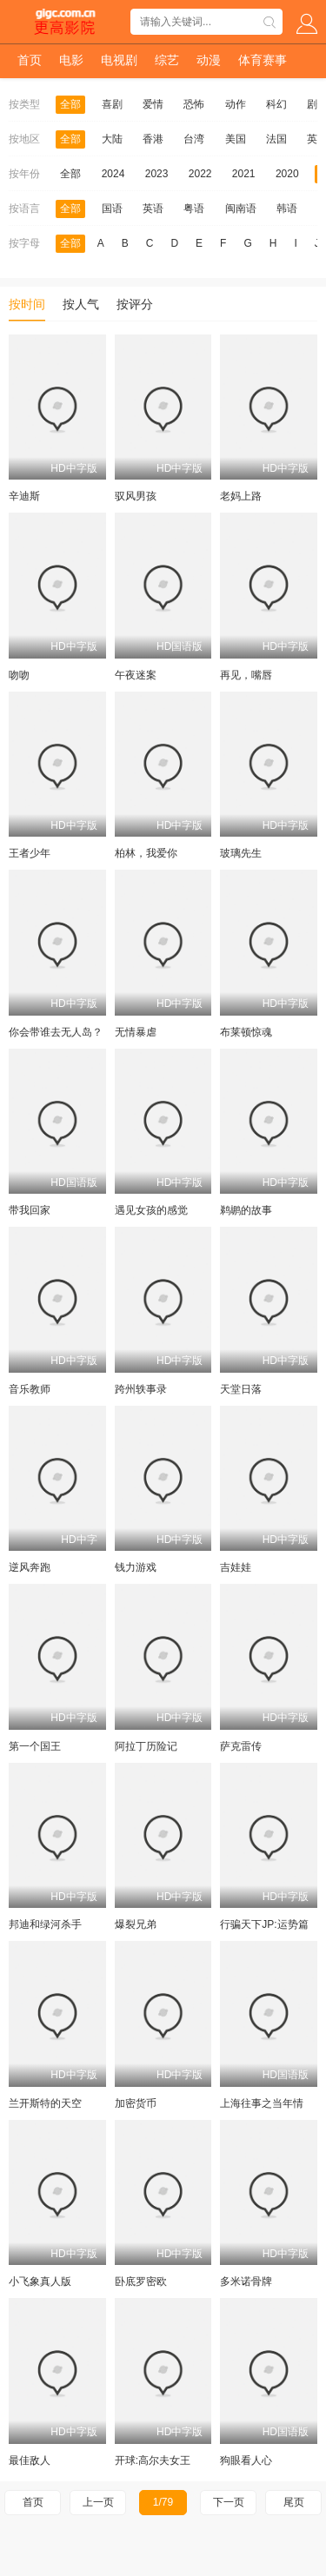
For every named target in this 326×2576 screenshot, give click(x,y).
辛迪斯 (24, 496)
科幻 (276, 104)
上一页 (98, 2502)
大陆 (112, 139)
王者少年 (29, 853)
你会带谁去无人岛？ (56, 1032)
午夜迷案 (135, 675)
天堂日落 (241, 1389)
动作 (235, 104)
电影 (71, 60)
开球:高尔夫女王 (152, 2460)
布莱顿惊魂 (246, 1032)
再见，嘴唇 (246, 675)
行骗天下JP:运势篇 (264, 1924)
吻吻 (19, 675)
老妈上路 (241, 496)
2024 (113, 174)
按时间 (27, 304)
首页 (29, 60)
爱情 (153, 104)
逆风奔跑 (29, 1567)
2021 (244, 174)
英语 (153, 208)
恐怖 (193, 104)
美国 (235, 139)
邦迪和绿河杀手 (45, 1924)
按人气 (81, 304)
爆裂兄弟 (135, 1924)
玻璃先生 (241, 853)
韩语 (286, 208)
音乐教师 (29, 1389)
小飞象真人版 (40, 2281)
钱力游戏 (135, 1567)
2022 (200, 174)
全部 (70, 104)
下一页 (228, 2502)
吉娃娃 (235, 1567)
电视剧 (119, 60)
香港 (153, 139)
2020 (287, 174)
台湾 (193, 139)
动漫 (208, 60)
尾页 (293, 2502)
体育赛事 (262, 60)
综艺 (167, 60)
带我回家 (29, 1210)
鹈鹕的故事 (246, 1210)
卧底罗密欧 (141, 2281)
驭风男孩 (135, 496)
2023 (157, 174)
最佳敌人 (29, 2460)
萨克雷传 (241, 1746)
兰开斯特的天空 (45, 2103)
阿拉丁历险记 (146, 1746)
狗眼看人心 (246, 2460)
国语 (112, 208)
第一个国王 (35, 1746)
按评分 (134, 304)
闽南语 (240, 208)
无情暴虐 (135, 1032)
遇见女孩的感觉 (151, 1210)
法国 (276, 139)
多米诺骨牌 (246, 2281)
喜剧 (112, 104)
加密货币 (135, 2103)
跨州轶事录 (141, 1389)
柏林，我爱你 (146, 853)
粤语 (193, 208)
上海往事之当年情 (261, 2103)
